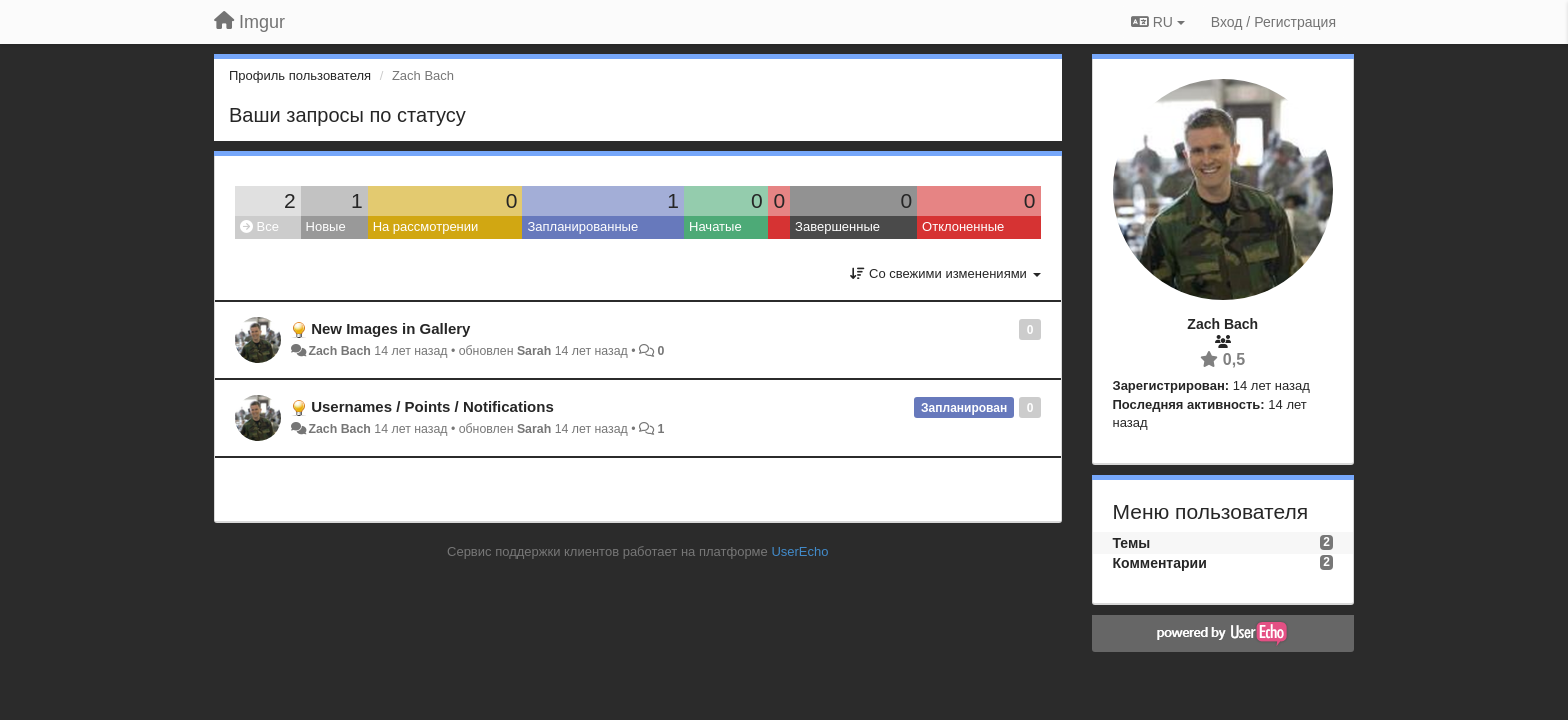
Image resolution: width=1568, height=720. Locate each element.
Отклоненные (963, 226)
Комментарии (1160, 563)
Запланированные (582, 226)
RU (1158, 22)
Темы (1132, 543)
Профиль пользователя (300, 75)
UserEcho (799, 551)
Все (259, 226)
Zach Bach (339, 351)
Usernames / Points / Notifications (432, 406)
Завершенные (837, 226)
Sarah (534, 351)
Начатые (715, 226)
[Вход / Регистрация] (1273, 22)
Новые (326, 226)
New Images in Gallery (390, 328)
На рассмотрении (426, 226)
